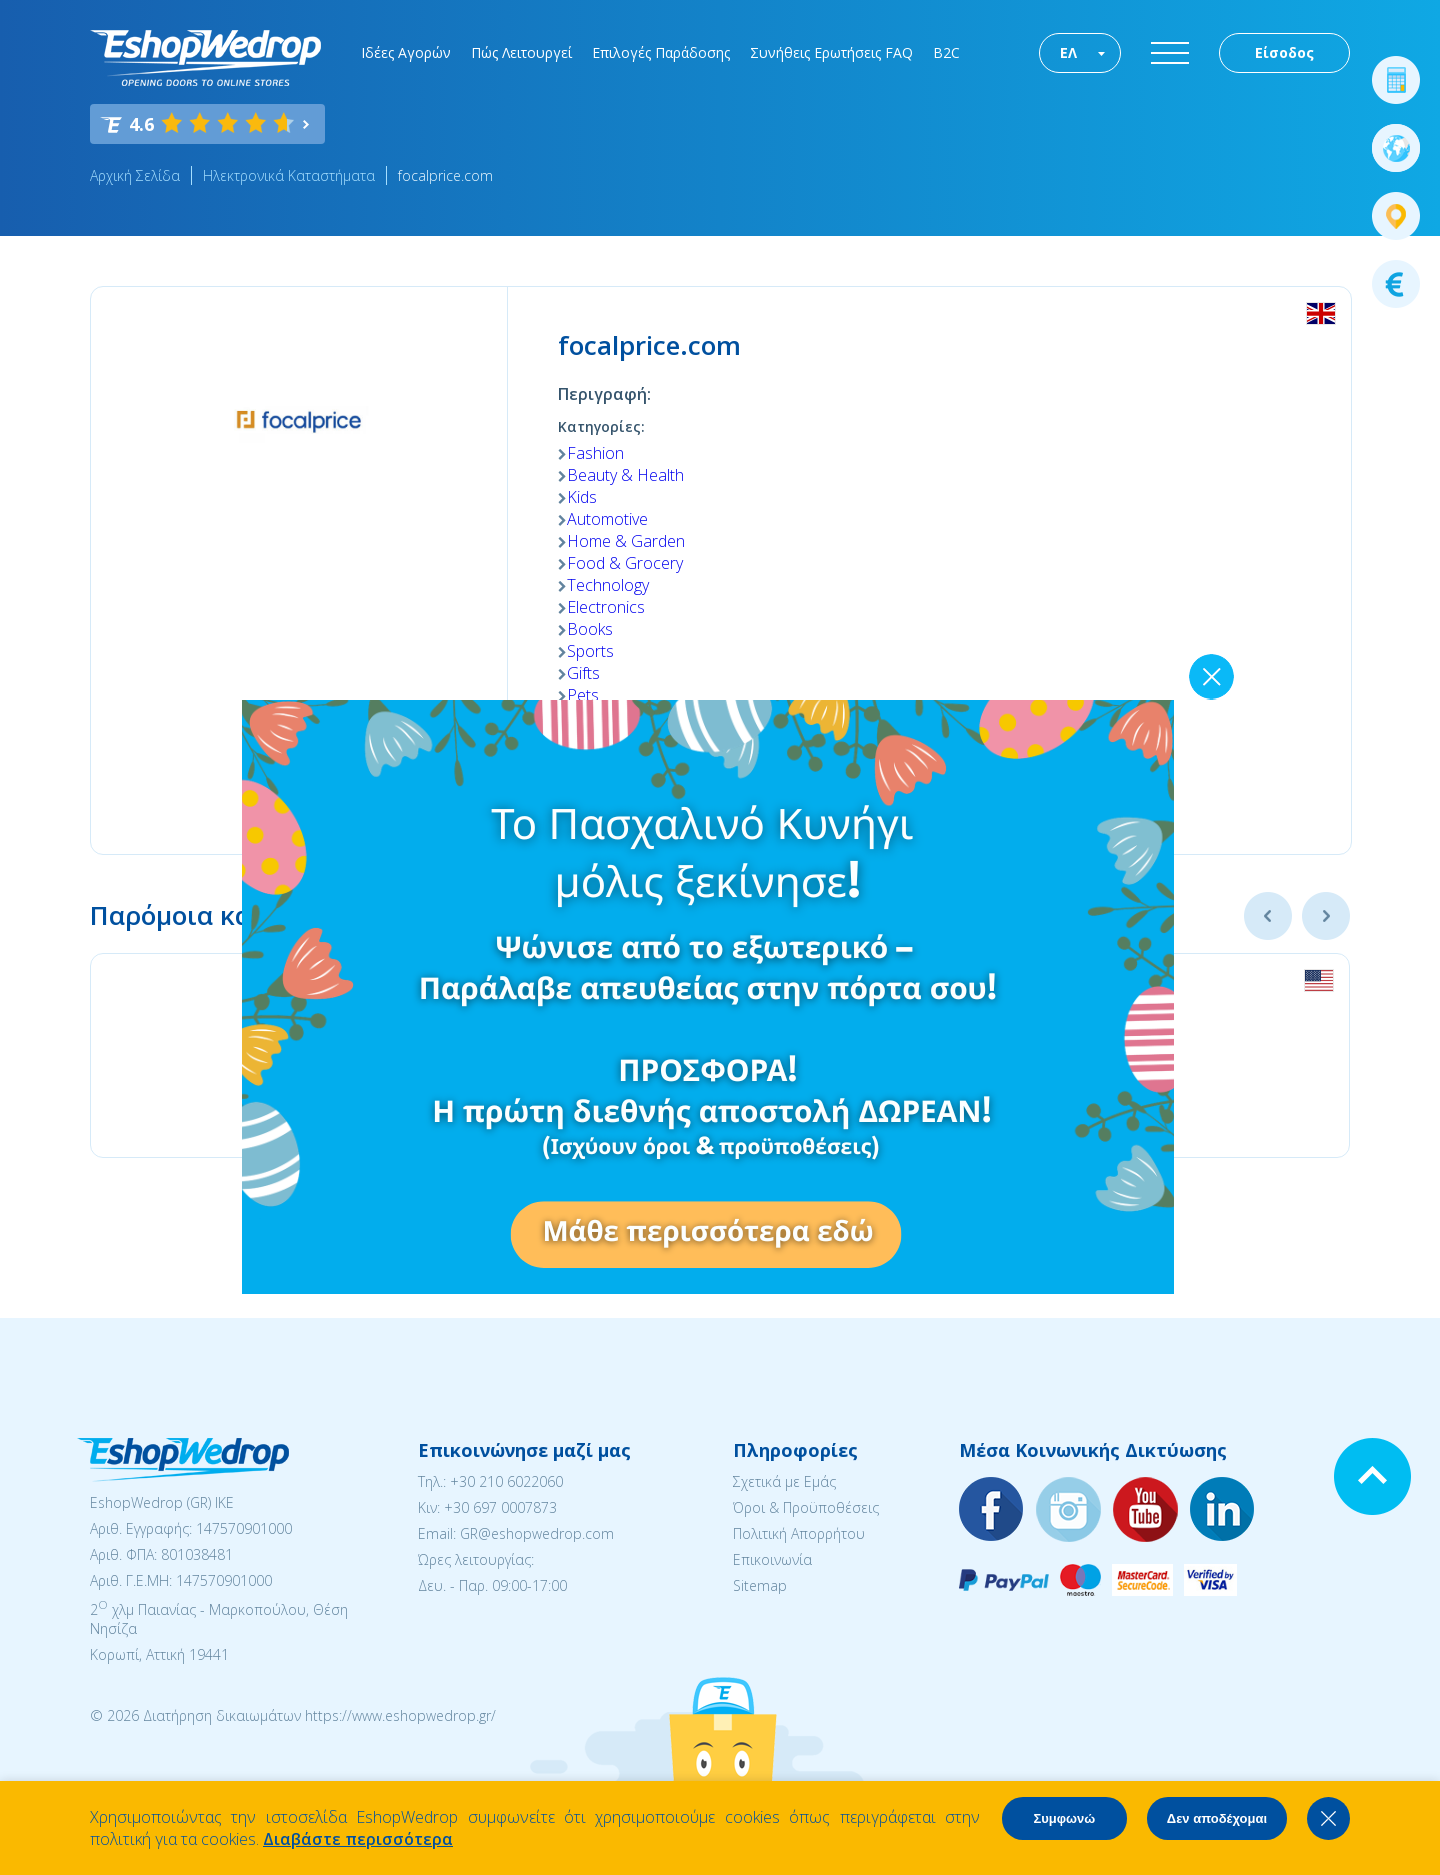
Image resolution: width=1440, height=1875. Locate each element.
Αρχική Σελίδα (135, 175)
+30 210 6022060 (506, 1481)
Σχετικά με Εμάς (784, 1481)
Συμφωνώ (1064, 1818)
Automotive (607, 519)
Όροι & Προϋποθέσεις (806, 1507)
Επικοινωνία (772, 1559)
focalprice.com (445, 175)
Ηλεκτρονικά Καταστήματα (289, 175)
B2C (946, 52)
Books (590, 629)
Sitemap (760, 1585)
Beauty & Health (625, 475)
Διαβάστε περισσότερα (358, 1839)
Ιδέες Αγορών (406, 52)
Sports (590, 651)
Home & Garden (626, 541)
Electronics (606, 607)
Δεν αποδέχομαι (1217, 1818)
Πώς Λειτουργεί (521, 52)
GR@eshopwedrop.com (537, 1533)
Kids (582, 497)
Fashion (595, 453)
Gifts (583, 673)
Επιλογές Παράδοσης (661, 52)
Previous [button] (1268, 916)
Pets (583, 695)
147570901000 (244, 1528)
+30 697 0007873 (500, 1507)
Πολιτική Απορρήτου (799, 1533)
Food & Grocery (625, 563)
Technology (608, 585)
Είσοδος (1284, 52)
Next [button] (1326, 916)
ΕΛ (1068, 52)
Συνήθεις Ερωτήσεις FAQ (831, 52)
